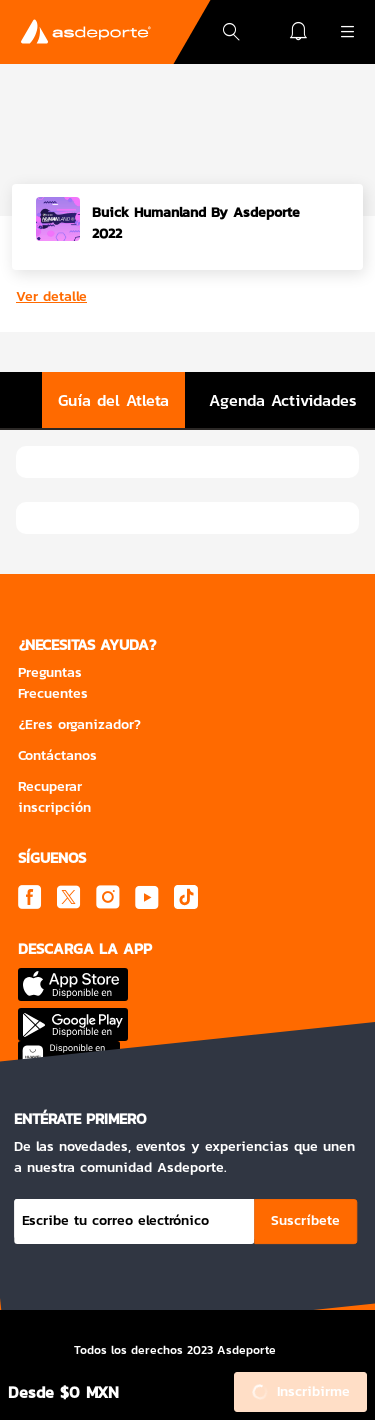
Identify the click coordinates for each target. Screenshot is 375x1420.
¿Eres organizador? (79, 724)
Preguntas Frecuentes (53, 683)
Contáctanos (57, 755)
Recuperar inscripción (54, 797)
